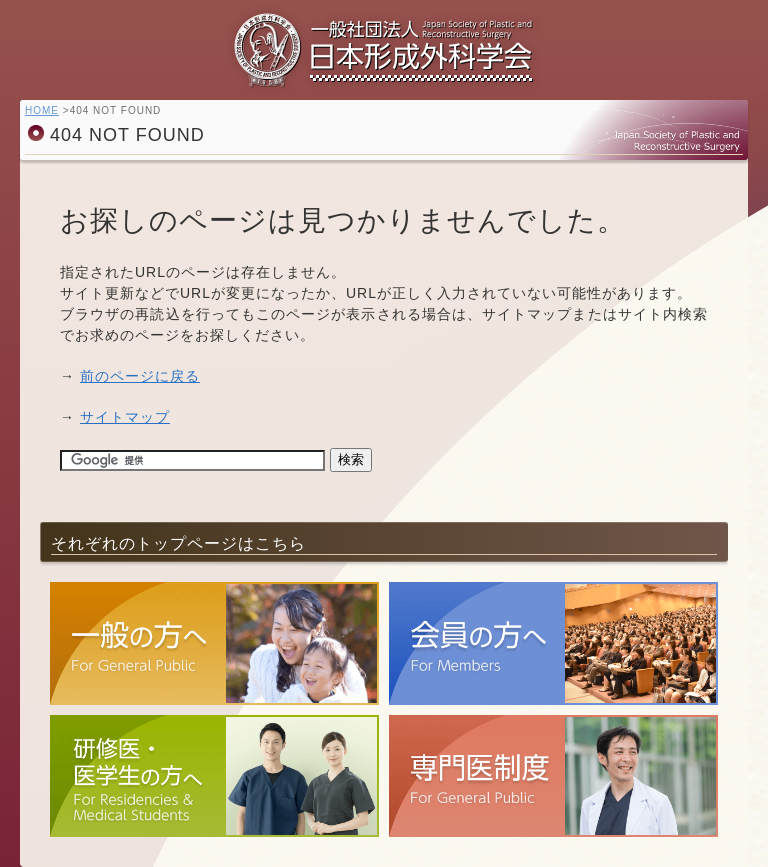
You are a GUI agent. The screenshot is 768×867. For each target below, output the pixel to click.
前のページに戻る (140, 376)
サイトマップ (125, 417)
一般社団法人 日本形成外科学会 (384, 55)
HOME (42, 110)
